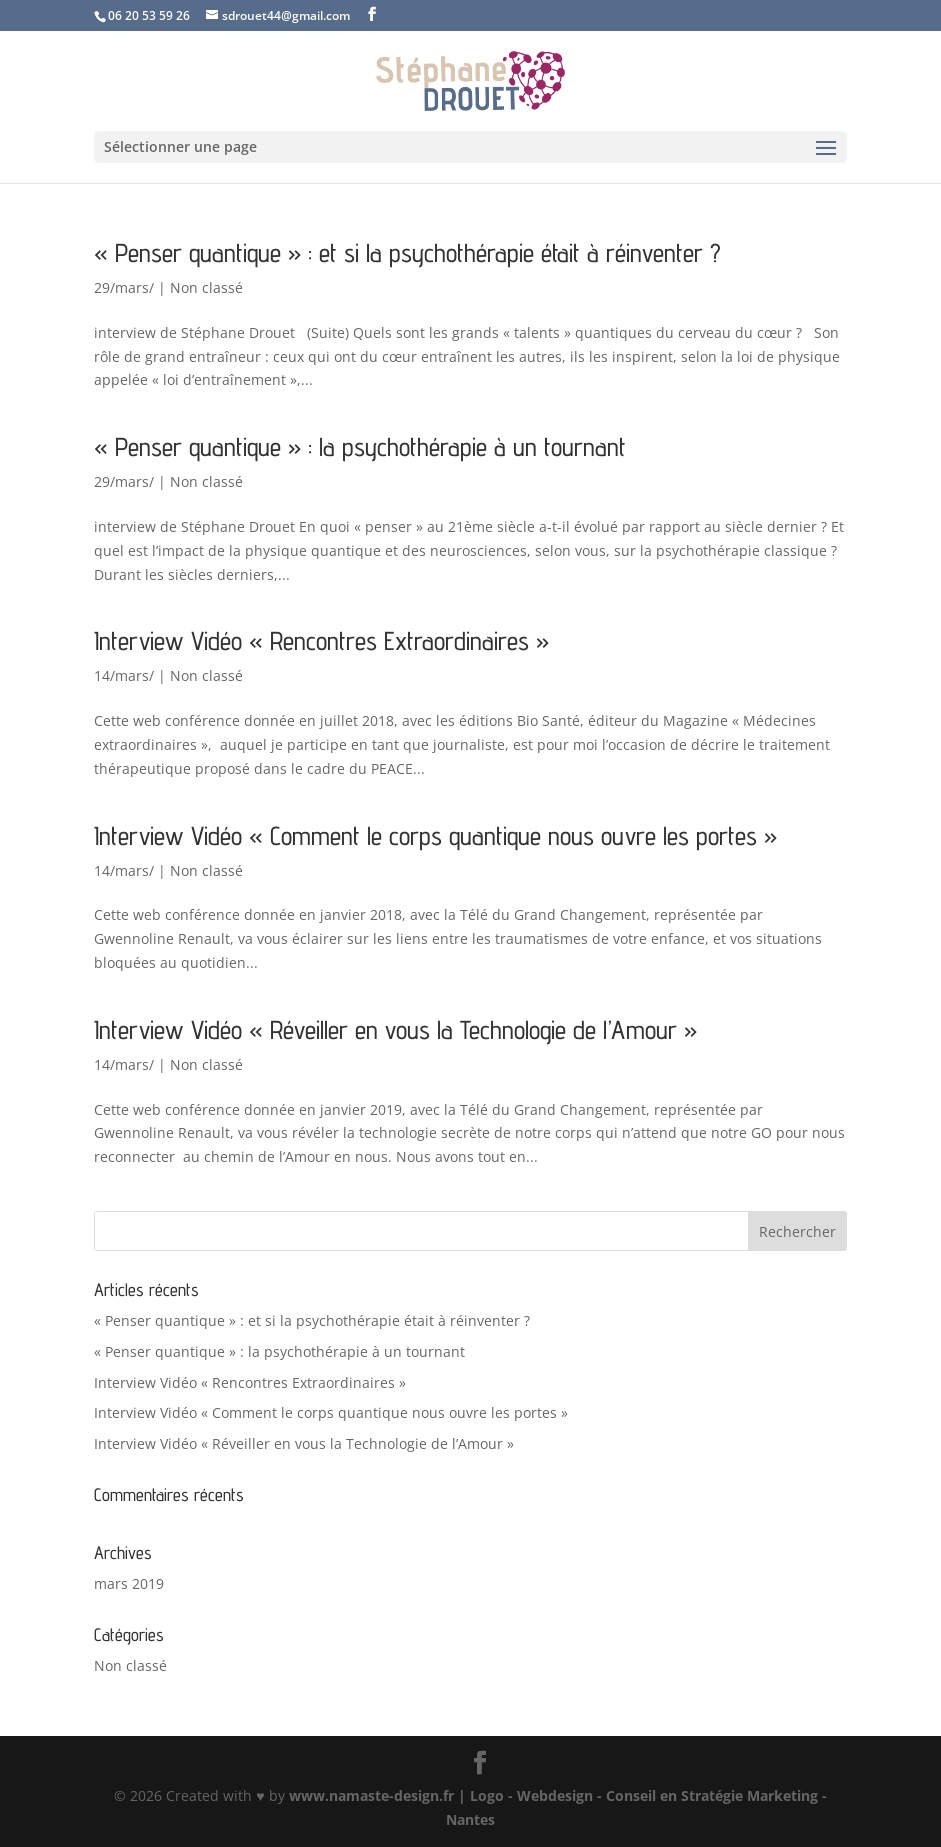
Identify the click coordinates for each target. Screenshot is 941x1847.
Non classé (206, 287)
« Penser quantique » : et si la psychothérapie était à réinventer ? (407, 252)
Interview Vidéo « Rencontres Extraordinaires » (321, 640)
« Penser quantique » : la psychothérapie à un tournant (360, 446)
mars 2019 (129, 1583)
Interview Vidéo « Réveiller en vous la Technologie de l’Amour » (395, 1029)
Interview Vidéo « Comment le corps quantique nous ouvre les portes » (435, 835)
